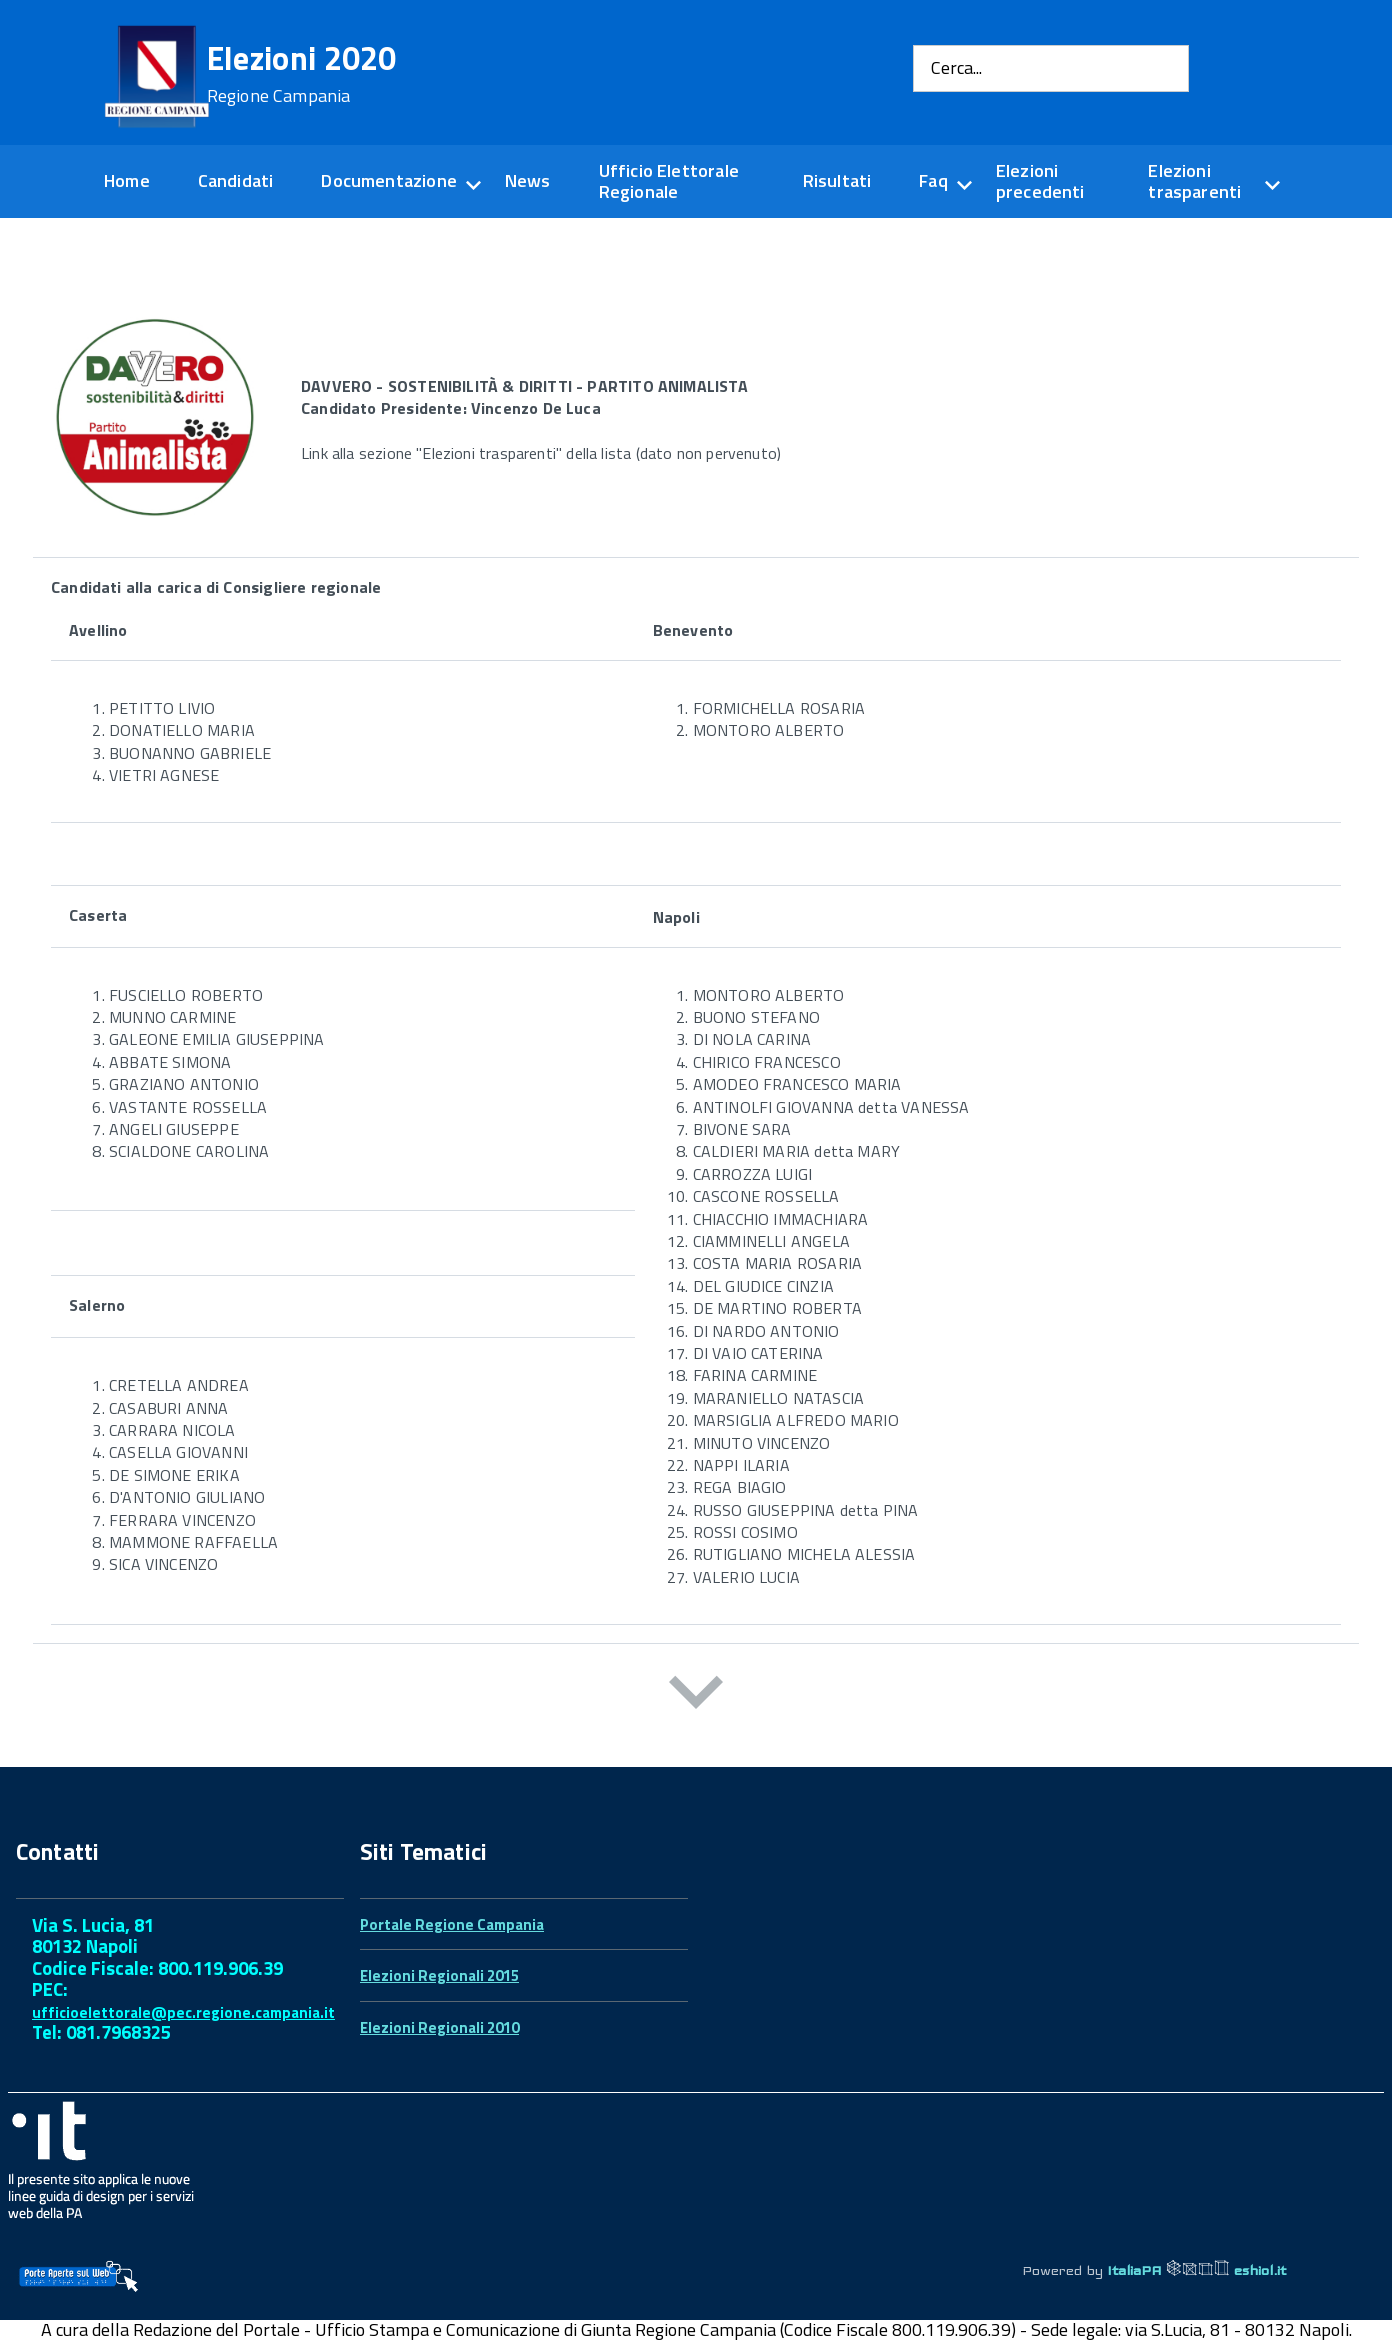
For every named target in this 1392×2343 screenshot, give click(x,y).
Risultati (837, 180)
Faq (933, 180)
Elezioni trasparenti (1194, 181)
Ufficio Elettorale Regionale (669, 181)
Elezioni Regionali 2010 (439, 2027)
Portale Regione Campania (452, 1924)
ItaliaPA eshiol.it (1196, 2270)
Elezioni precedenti (1040, 181)
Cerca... (956, 68)
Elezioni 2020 (302, 74)
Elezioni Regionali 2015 (439, 1975)
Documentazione (389, 180)
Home (127, 180)
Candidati (236, 180)
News (528, 180)
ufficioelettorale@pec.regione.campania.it (183, 2012)
